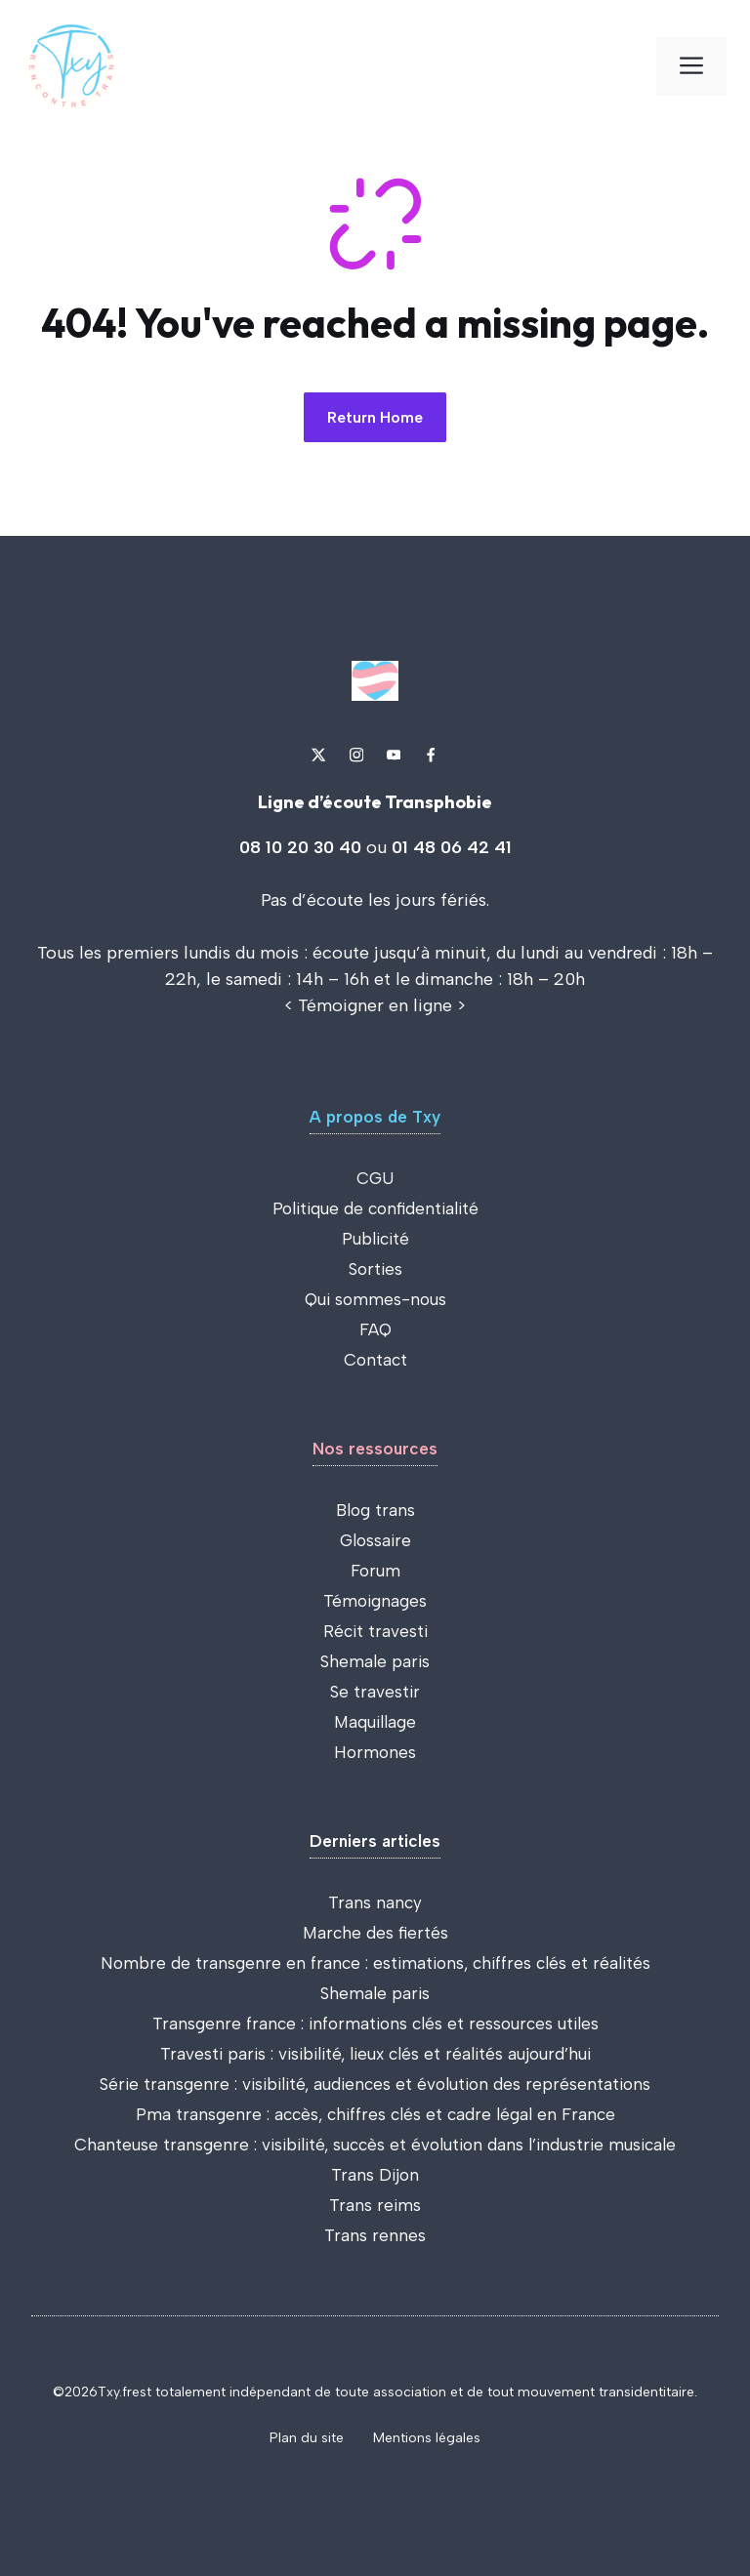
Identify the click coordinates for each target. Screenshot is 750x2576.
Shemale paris (375, 1661)
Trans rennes (375, 2235)
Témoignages (375, 1601)
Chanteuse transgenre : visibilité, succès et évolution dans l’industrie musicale (375, 2144)
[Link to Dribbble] (431, 754)
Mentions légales (426, 2438)
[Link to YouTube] (393, 754)
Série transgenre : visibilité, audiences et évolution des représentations (375, 2084)
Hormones (375, 1752)
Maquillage (375, 1722)
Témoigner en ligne (375, 1005)
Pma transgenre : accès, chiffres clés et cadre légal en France (375, 2114)
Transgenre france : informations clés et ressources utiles (375, 2023)
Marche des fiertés (375, 1932)
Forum (375, 1570)
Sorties (375, 1269)
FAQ (375, 1329)
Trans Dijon (375, 2175)
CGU (375, 1178)
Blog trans (375, 1510)
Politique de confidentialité (375, 1208)
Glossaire (375, 1540)
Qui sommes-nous (375, 1299)
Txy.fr (115, 2392)
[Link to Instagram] (356, 754)
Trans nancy (375, 1902)
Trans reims (375, 2205)
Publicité (375, 1238)
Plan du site (307, 2438)
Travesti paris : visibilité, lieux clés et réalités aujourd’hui (375, 2054)
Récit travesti (375, 1631)
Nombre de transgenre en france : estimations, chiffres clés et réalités (375, 1963)
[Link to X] (318, 754)
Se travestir (375, 1691)
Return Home (375, 417)
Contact (375, 1360)
